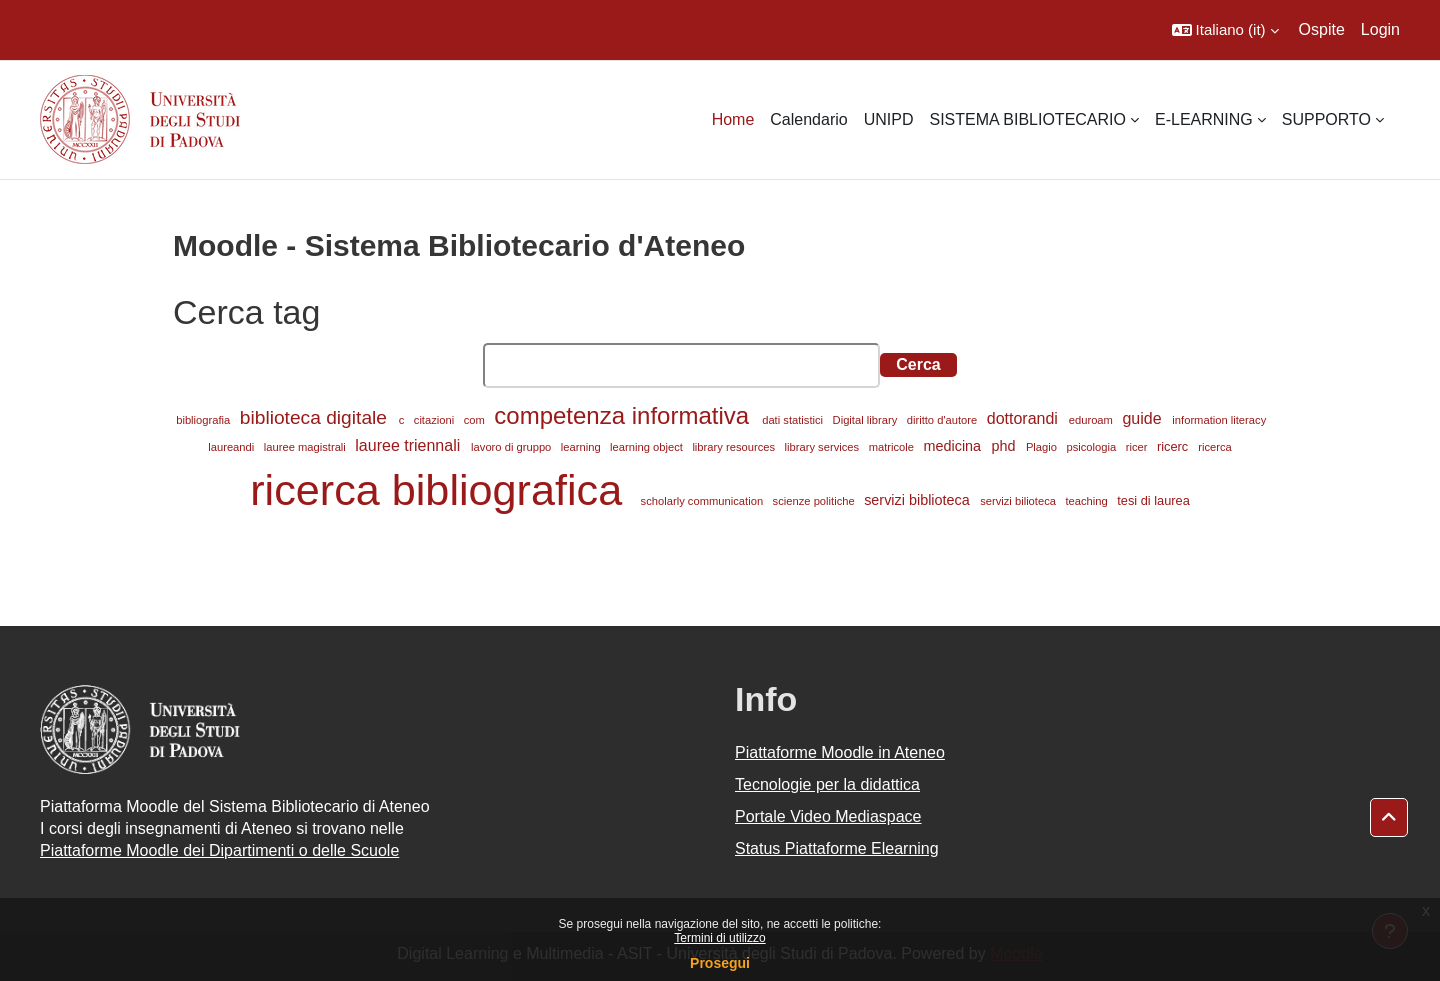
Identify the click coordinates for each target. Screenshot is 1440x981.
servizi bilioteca (1019, 501)
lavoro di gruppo (512, 447)
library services (824, 447)
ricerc (1174, 446)
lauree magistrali (306, 447)
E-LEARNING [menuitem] (1204, 119)
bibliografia (204, 420)
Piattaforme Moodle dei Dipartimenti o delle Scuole (219, 850)
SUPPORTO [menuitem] (1326, 119)
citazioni (436, 420)
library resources (735, 447)
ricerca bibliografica (442, 490)
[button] (1225, 30)
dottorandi (1025, 418)
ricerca (1215, 447)
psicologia (1092, 447)
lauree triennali (409, 445)
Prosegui (720, 963)
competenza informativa (624, 415)
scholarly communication (704, 501)
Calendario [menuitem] (808, 119)
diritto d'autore (944, 420)
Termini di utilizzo (719, 938)
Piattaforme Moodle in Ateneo (840, 752)
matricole (893, 447)
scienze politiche (815, 501)
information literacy (1219, 420)
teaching (1087, 501)
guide (1144, 418)
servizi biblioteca (919, 500)
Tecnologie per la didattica (827, 784)
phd (1005, 446)
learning (582, 447)
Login (1380, 29)
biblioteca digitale (316, 417)
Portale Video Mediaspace (828, 816)
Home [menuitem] (733, 119)
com (476, 420)
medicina (955, 446)
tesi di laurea (1153, 500)
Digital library (867, 420)
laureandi (232, 447)
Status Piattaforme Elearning (837, 848)
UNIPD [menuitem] (889, 119)
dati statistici (794, 420)
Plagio (1043, 447)
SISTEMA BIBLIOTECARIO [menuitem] (1027, 119)
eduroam (1092, 420)
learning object (648, 447)
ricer (1138, 447)
